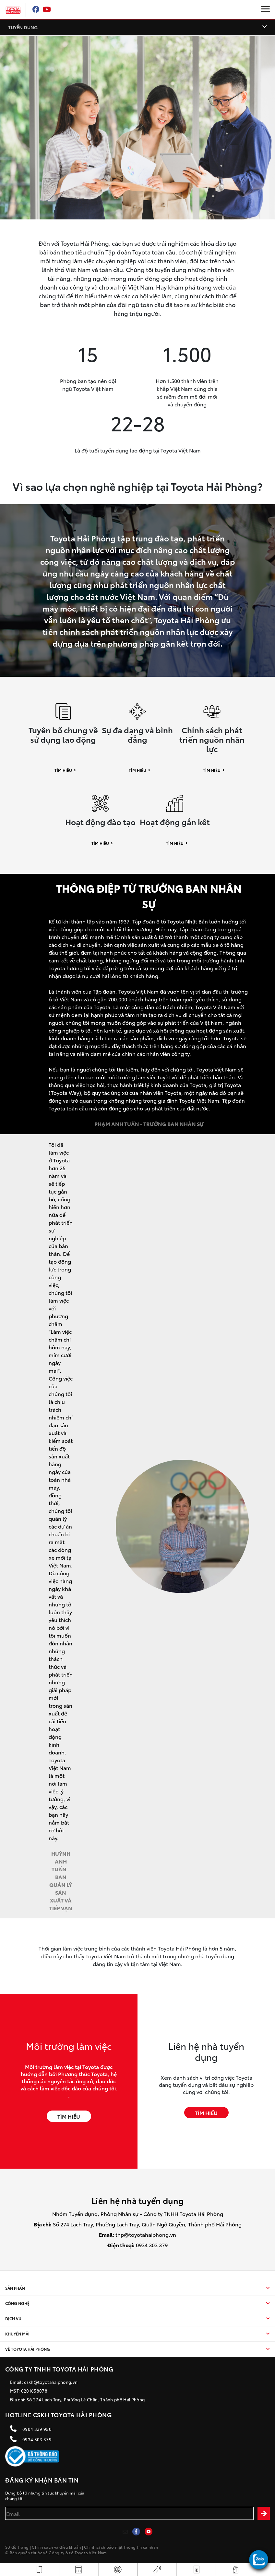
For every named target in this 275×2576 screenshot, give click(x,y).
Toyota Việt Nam (91, 2552)
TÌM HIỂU (68, 2116)
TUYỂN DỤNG (23, 27)
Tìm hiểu (63, 770)
